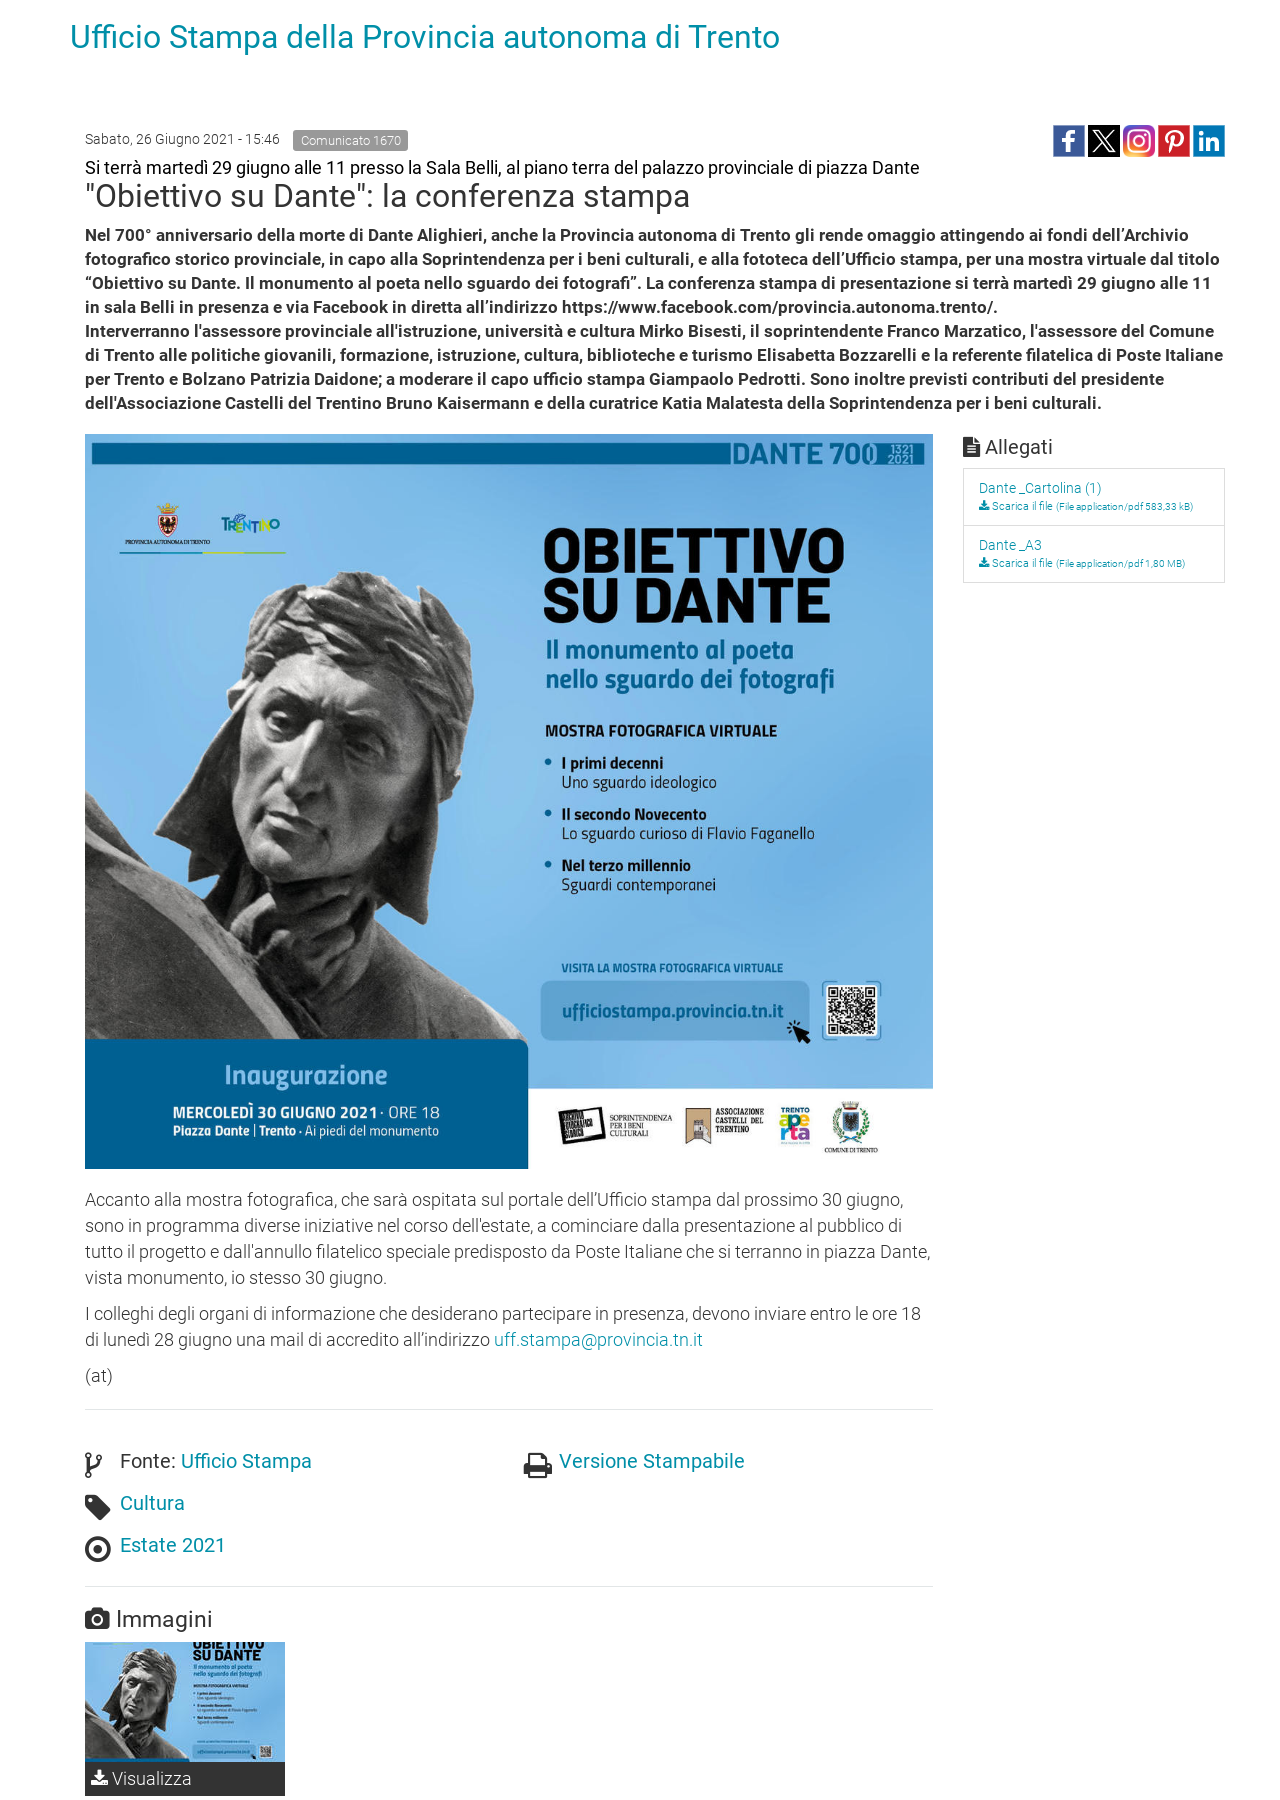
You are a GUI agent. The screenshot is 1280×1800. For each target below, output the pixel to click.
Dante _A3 (1010, 545)
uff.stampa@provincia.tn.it (598, 1339)
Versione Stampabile (652, 1461)
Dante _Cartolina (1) (1040, 488)
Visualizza (141, 1778)
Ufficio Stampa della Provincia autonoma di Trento (425, 37)
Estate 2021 (173, 1545)
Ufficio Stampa (246, 1461)
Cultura (152, 1503)
